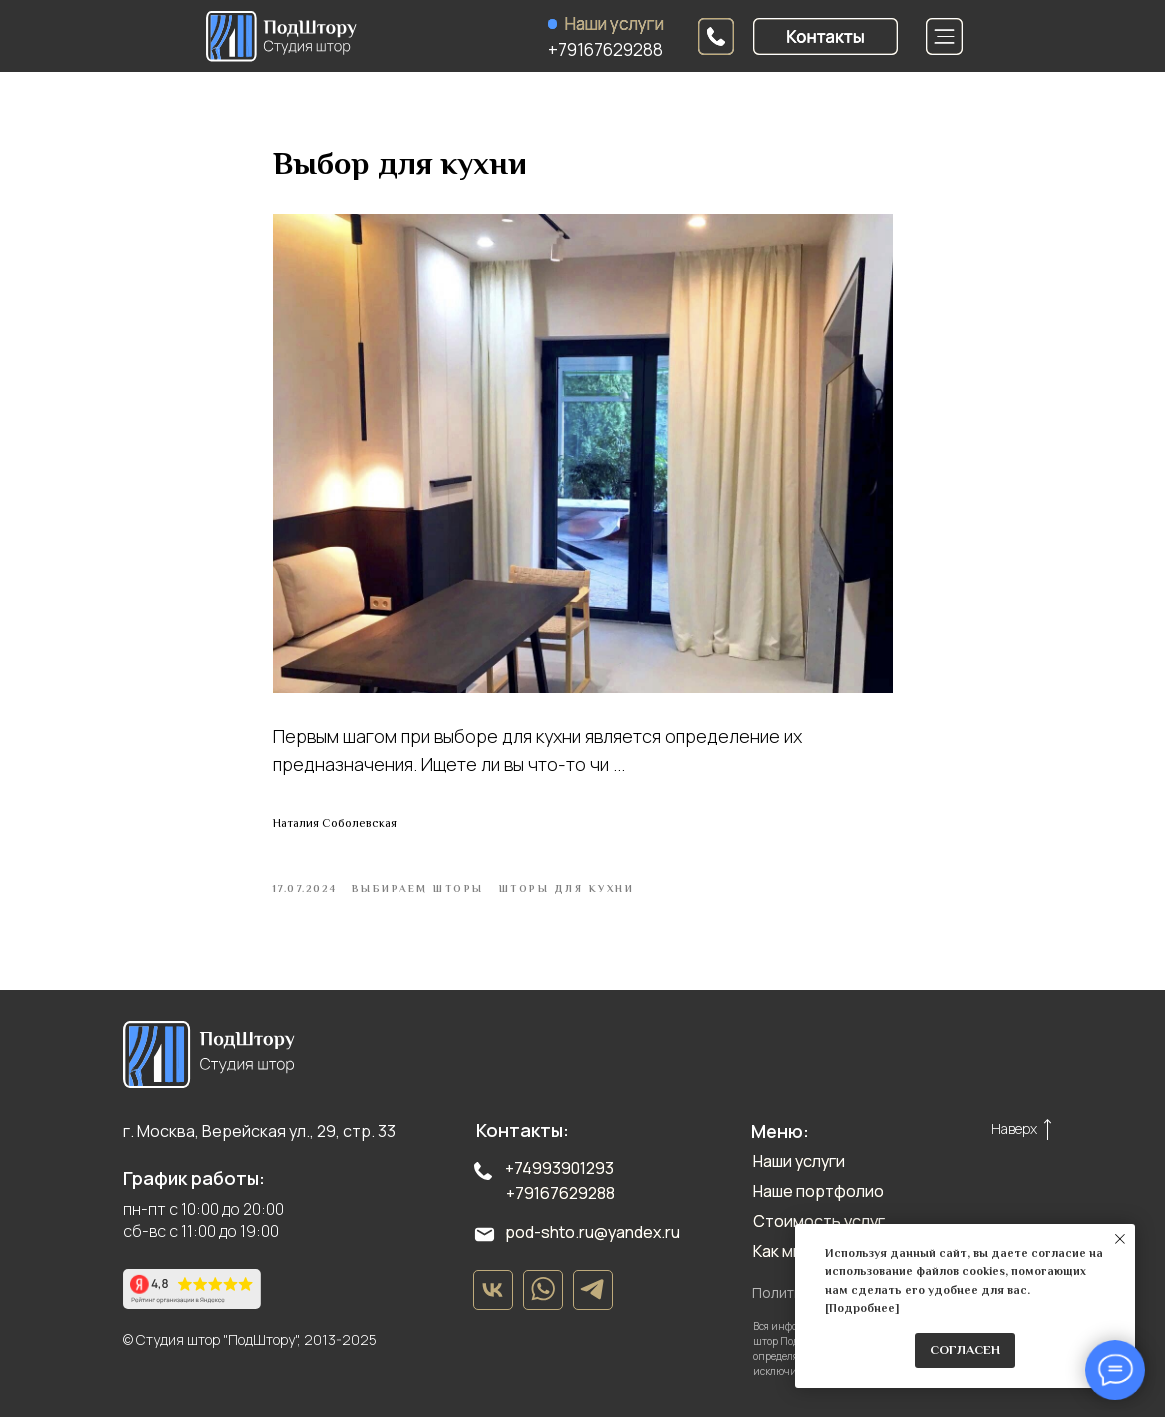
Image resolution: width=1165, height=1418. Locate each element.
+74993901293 (559, 1169)
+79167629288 (605, 49)
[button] (826, 36)
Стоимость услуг (819, 1222)
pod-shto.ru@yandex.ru (592, 1233)
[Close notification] (1120, 1239)
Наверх (1014, 1129)
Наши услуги (614, 23)
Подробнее (862, 1308)
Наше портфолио (818, 1192)
